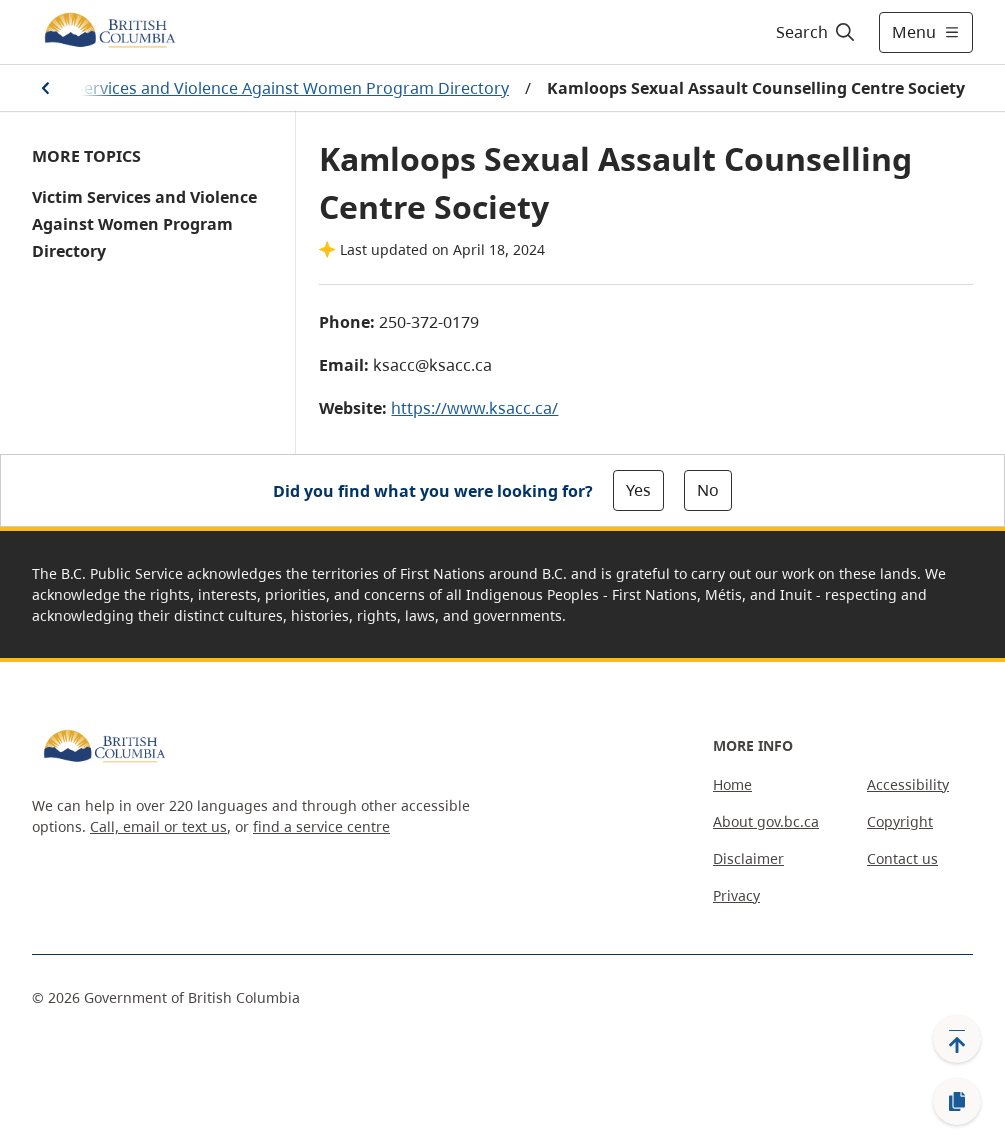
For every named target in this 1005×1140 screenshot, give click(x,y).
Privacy (736, 895)
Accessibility (908, 784)
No (708, 490)
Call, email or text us (158, 826)
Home (732, 784)
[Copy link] (957, 1102)
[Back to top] (957, 1039)
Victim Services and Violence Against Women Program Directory (266, 88)
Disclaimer (748, 858)
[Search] (816, 32)
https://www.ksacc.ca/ (474, 408)
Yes (638, 490)
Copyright (900, 821)
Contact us (902, 858)
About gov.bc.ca (766, 821)
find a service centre (321, 826)
